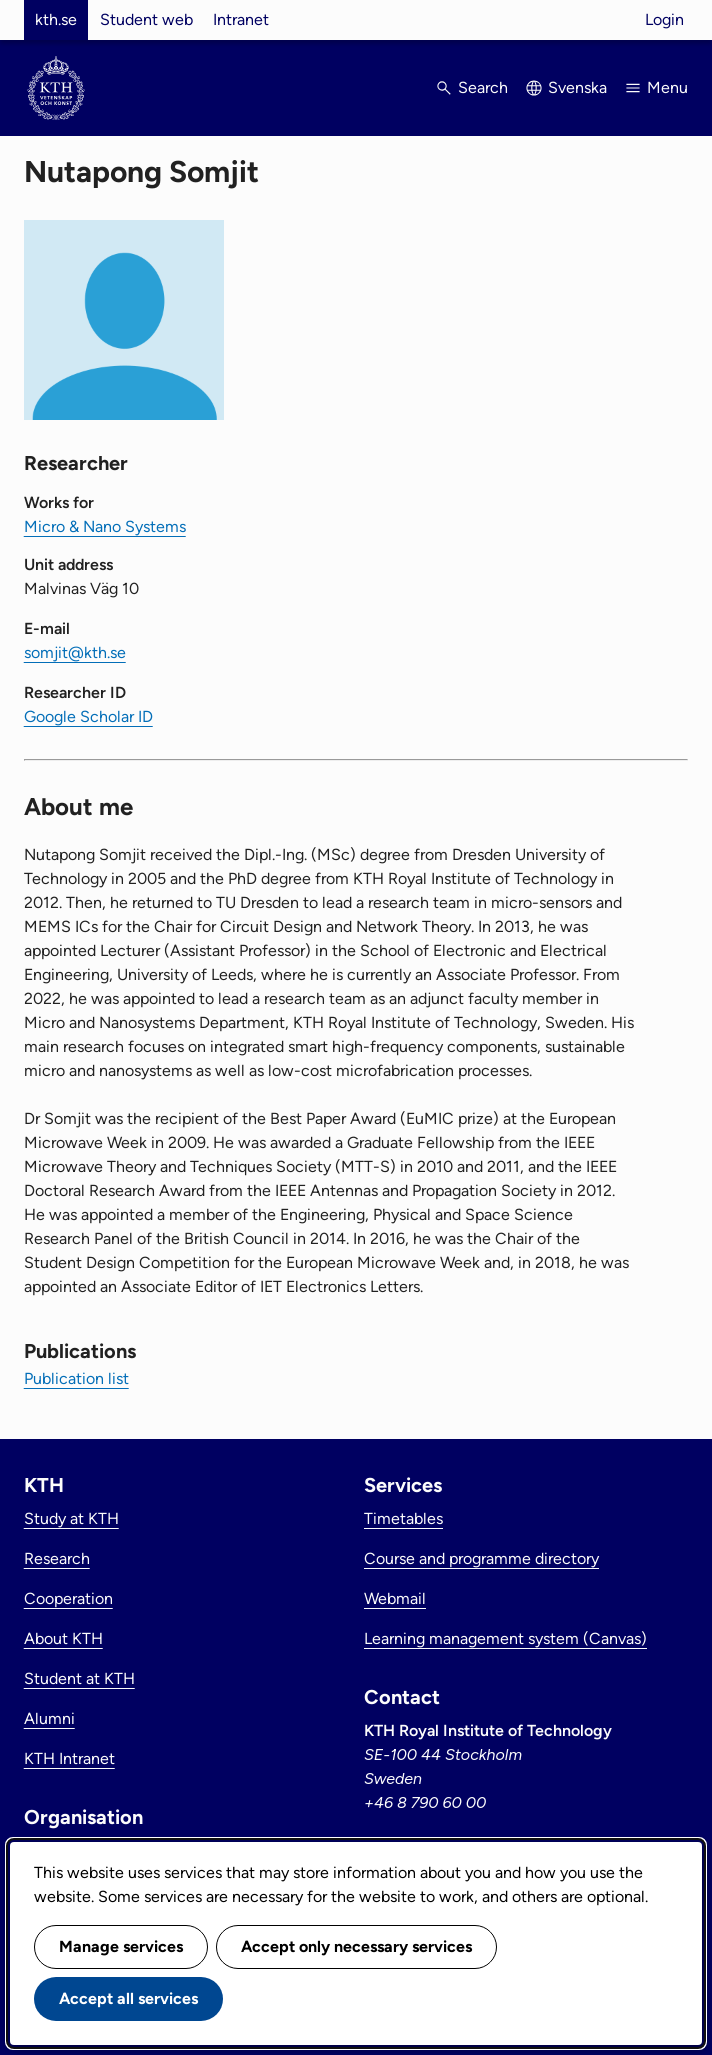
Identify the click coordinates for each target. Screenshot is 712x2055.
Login (664, 19)
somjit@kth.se (75, 652)
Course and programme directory (481, 1558)
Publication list (76, 1378)
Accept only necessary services (356, 1946)
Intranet (241, 19)
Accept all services (128, 1998)
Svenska (577, 87)
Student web (146, 19)
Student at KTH (79, 1678)
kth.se (56, 19)
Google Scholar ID (88, 716)
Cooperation (68, 1598)
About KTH (63, 1638)
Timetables (403, 1518)
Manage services (121, 1946)
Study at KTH (71, 1518)
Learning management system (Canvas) (505, 1638)
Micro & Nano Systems (105, 526)
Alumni (49, 1718)
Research (57, 1558)
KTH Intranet (69, 1758)
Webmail (395, 1598)
